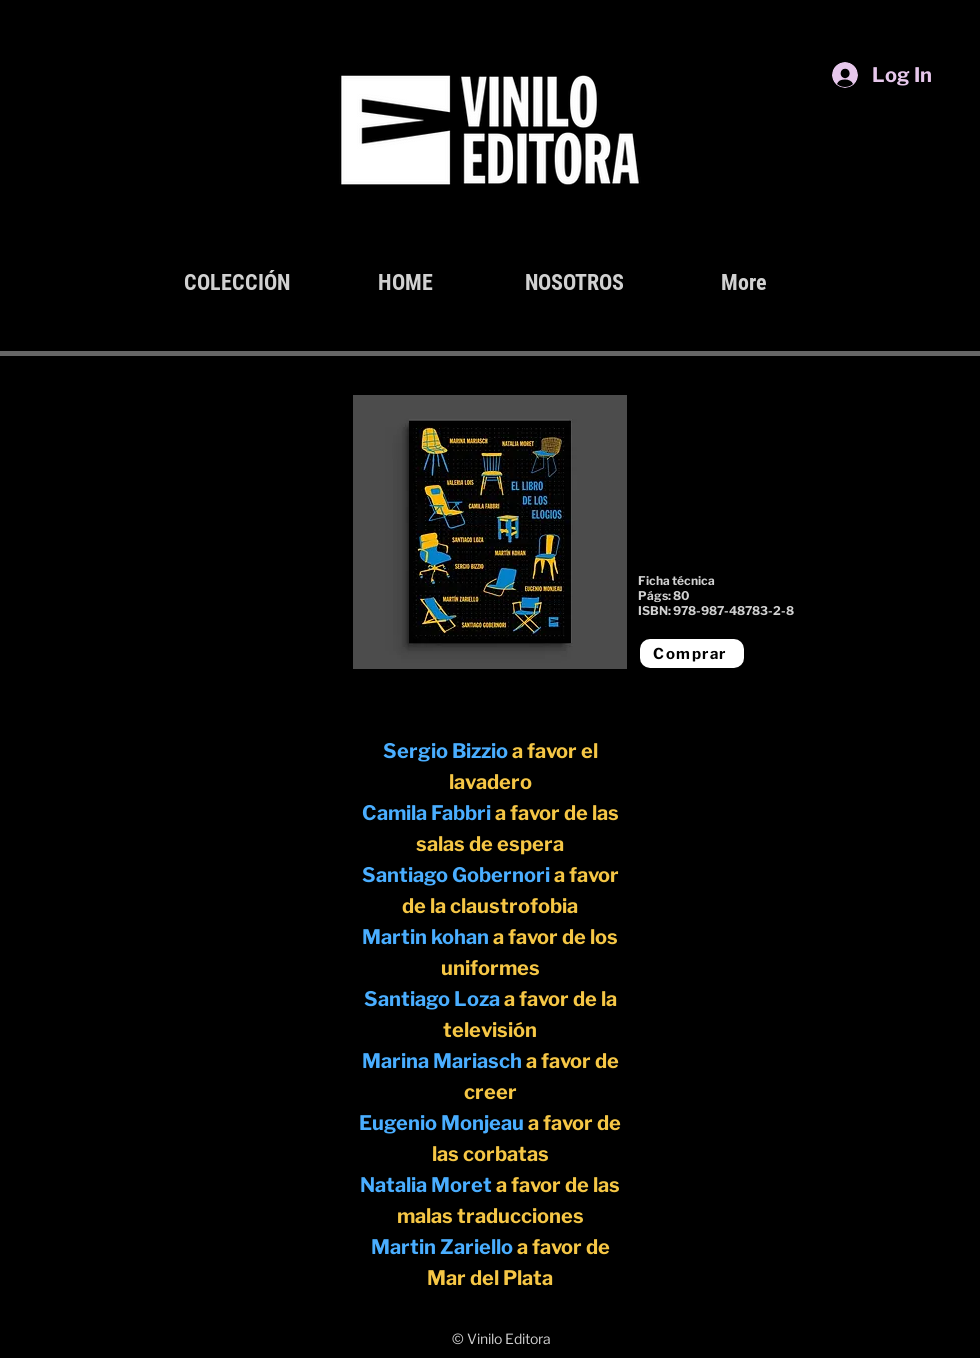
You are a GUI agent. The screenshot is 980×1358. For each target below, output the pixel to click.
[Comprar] (692, 653)
